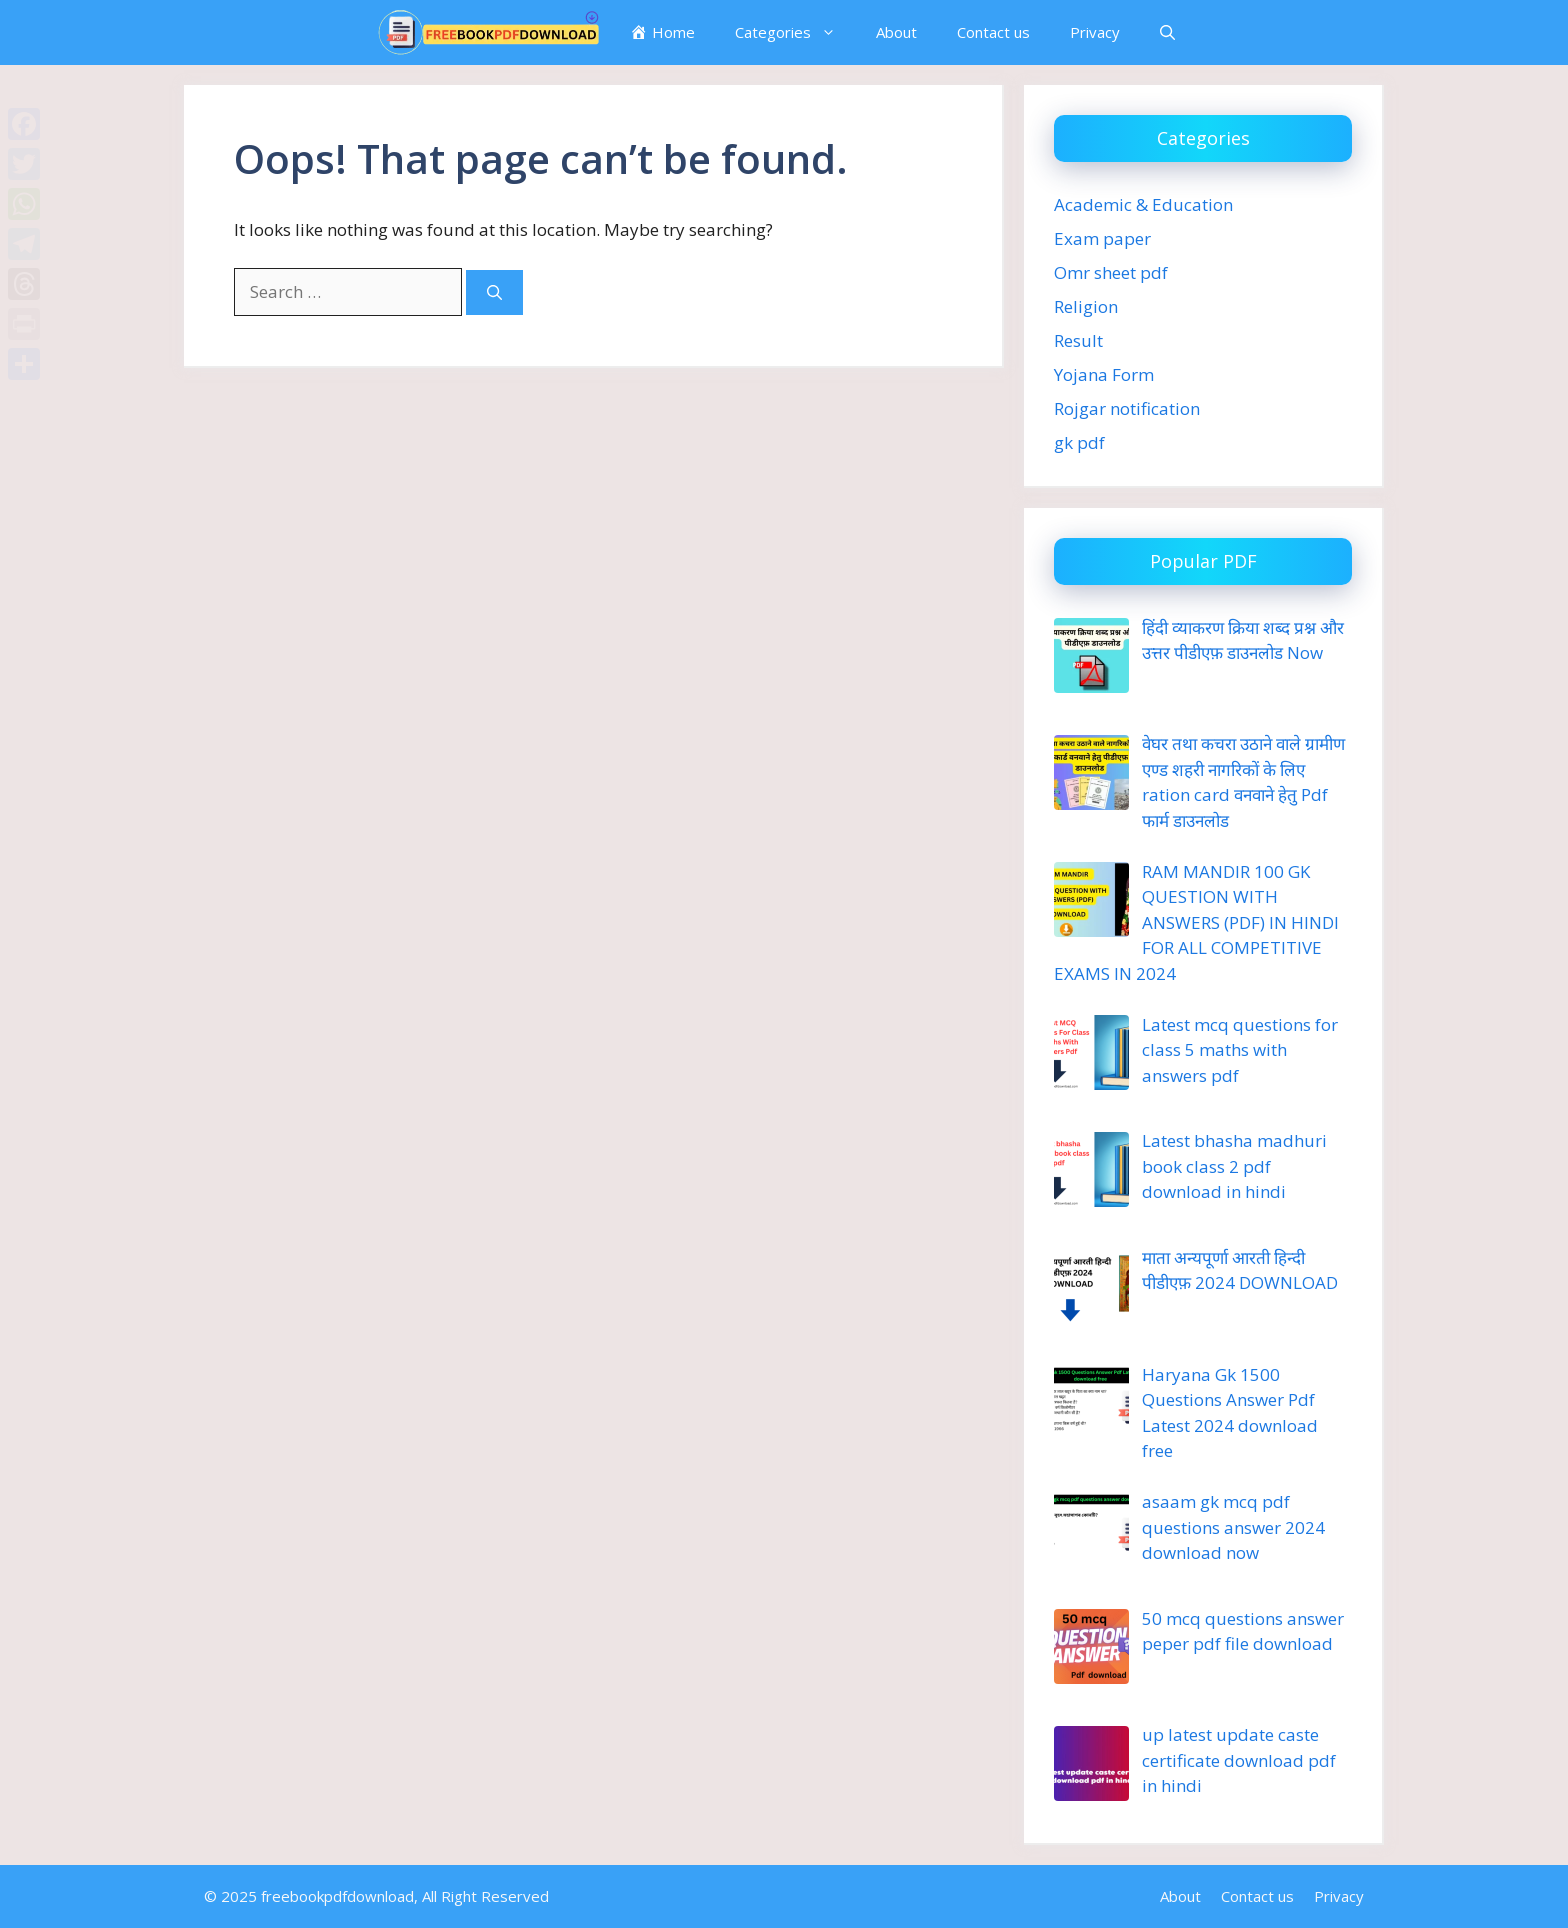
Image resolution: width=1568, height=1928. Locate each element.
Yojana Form (1104, 374)
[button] (1167, 32)
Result (1078, 340)
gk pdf (1079, 442)
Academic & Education (1143, 204)
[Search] (494, 292)
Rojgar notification (1127, 408)
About (896, 32)
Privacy (1095, 32)
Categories (795, 32)
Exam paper (1102, 238)
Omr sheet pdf (1111, 272)
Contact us (993, 32)
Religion (1086, 306)
